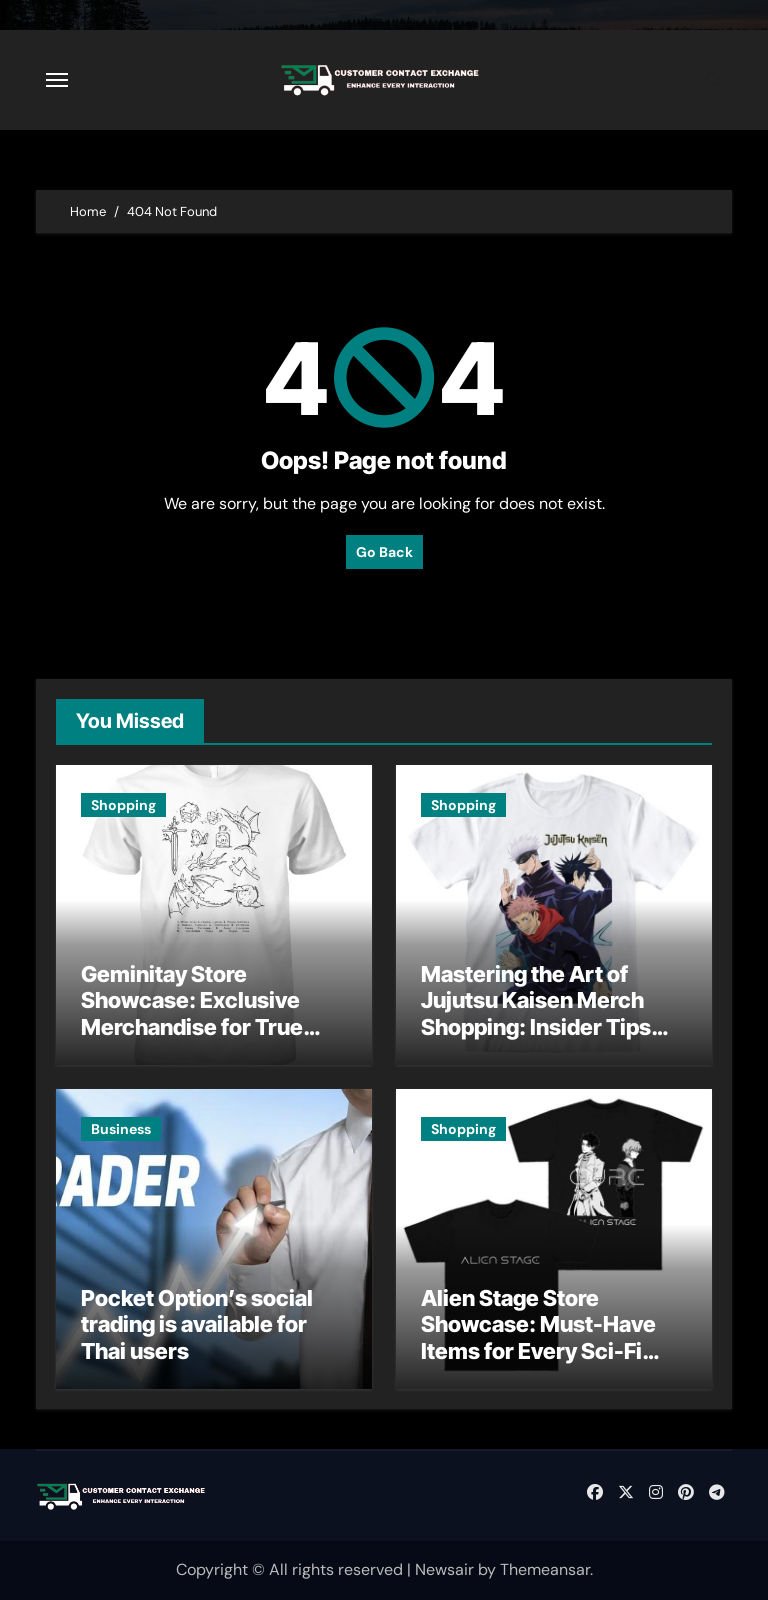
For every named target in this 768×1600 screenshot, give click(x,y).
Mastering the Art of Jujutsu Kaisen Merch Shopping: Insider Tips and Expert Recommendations (536, 1027)
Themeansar (545, 1569)
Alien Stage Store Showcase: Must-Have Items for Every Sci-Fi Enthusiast (538, 1337)
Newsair (444, 1569)
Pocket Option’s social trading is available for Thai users (197, 1324)
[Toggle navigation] (57, 80)
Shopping (123, 805)
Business (121, 1129)
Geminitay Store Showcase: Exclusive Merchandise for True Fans (192, 1013)
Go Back (384, 552)
